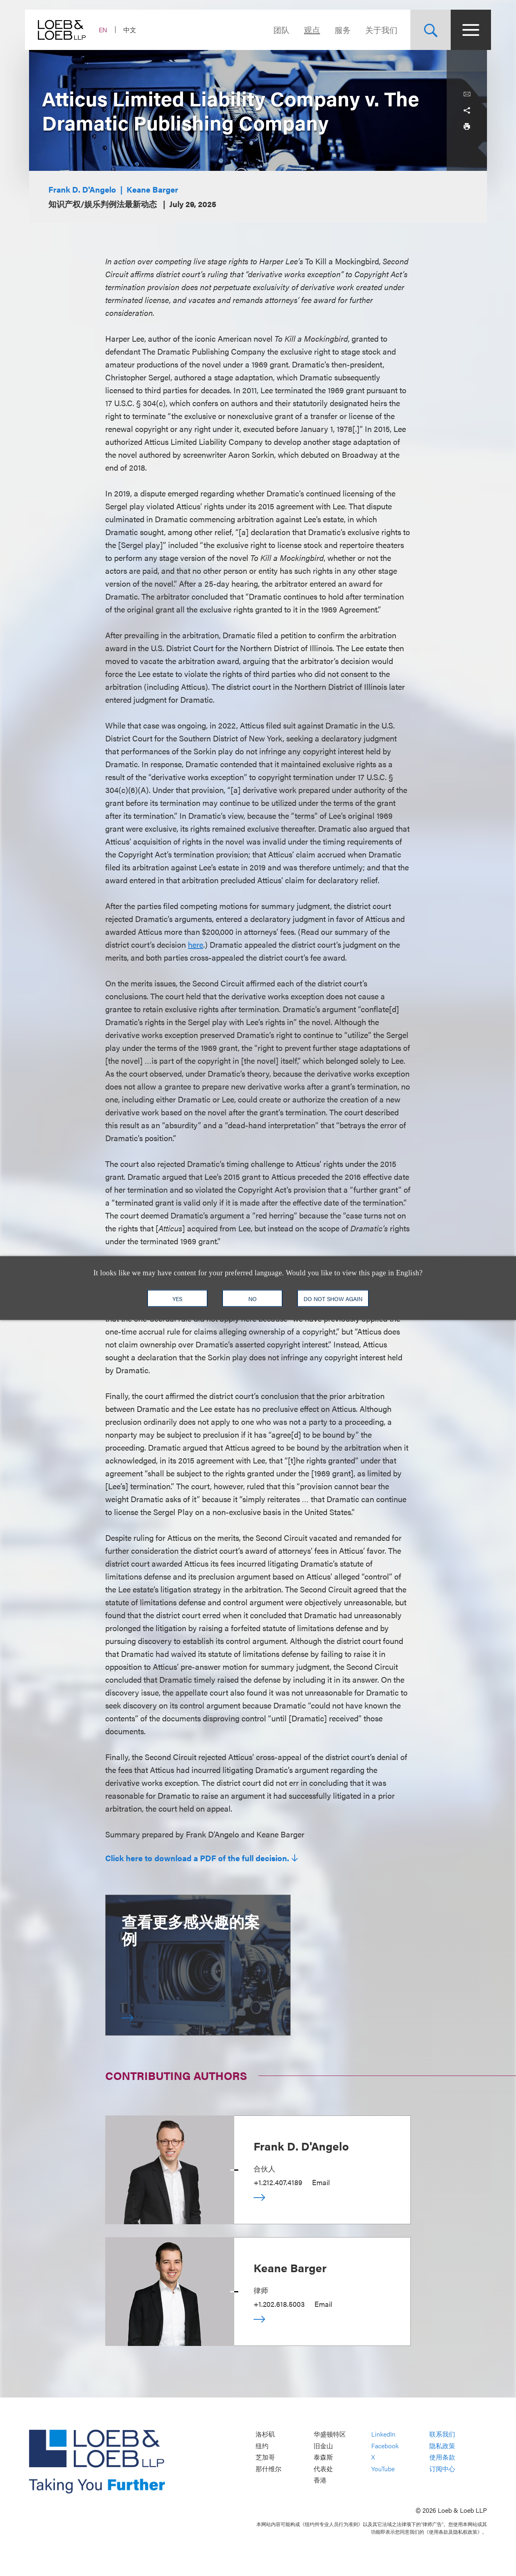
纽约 (262, 2445)
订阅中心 (442, 2468)
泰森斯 (323, 2457)
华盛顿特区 (330, 2434)
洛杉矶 (265, 2434)
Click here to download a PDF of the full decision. (197, 1858)
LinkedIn (383, 2434)
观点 (308, 29)
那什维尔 (268, 2468)
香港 (320, 2480)
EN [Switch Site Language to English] (107, 29)
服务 (339, 29)
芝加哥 (265, 2457)
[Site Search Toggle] (426, 30)
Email (321, 2182)
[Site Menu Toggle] (467, 30)
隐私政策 (442, 2445)
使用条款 (442, 2457)
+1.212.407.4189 (278, 2182)
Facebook (385, 2445)
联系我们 (442, 2434)
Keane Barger (152, 189)
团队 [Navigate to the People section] (277, 29)
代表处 (323, 2468)
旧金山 (323, 2445)
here (195, 944)
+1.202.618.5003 (279, 2304)
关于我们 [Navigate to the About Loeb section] (377, 29)
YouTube (383, 2468)
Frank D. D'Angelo (82, 189)
